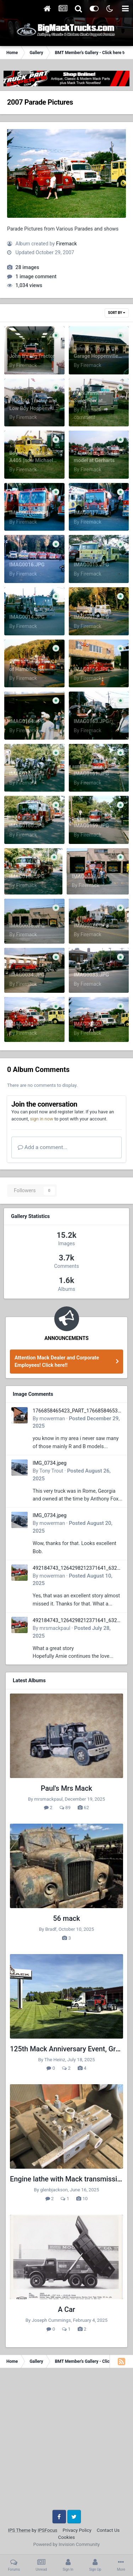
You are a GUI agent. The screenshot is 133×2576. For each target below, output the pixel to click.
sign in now (41, 1118)
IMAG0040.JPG (91, 1024)
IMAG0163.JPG (91, 721)
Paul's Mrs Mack (66, 1788)
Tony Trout (51, 1471)
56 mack (66, 1918)
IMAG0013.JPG (91, 617)
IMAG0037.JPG (89, 876)
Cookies (66, 2537)
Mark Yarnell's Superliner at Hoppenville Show (94, 400)
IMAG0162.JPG (27, 773)
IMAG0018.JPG (27, 512)
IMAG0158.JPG (27, 876)
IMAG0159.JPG (91, 825)
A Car (66, 2310)
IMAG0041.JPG (27, 1024)
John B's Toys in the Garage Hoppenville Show (96, 356)
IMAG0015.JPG (91, 564)
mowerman (52, 1418)
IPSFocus (47, 2530)
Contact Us (108, 2530)
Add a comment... (42, 1147)
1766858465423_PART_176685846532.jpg (77, 1411)
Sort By (116, 313)
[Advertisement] (66, 2441)
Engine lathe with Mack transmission (67, 2179)
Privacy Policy (77, 2530)
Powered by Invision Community (66, 2544)
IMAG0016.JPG (27, 564)
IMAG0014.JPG (27, 617)
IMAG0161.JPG (91, 773)
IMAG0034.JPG (27, 975)
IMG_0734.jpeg (50, 1463)
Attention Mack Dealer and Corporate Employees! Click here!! (57, 1361)
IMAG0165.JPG (91, 669)
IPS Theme (19, 2530)
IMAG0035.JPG (91, 925)
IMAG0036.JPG (27, 925)
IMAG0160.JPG (27, 825)
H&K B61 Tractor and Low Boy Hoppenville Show (33, 408)
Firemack (66, 243)
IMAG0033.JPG (91, 975)
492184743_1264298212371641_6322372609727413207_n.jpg (78, 1568)
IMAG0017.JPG (91, 512)
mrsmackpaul (54, 1628)
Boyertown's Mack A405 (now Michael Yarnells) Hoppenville (33, 460)
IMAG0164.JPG (27, 721)
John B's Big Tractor (32, 356)
